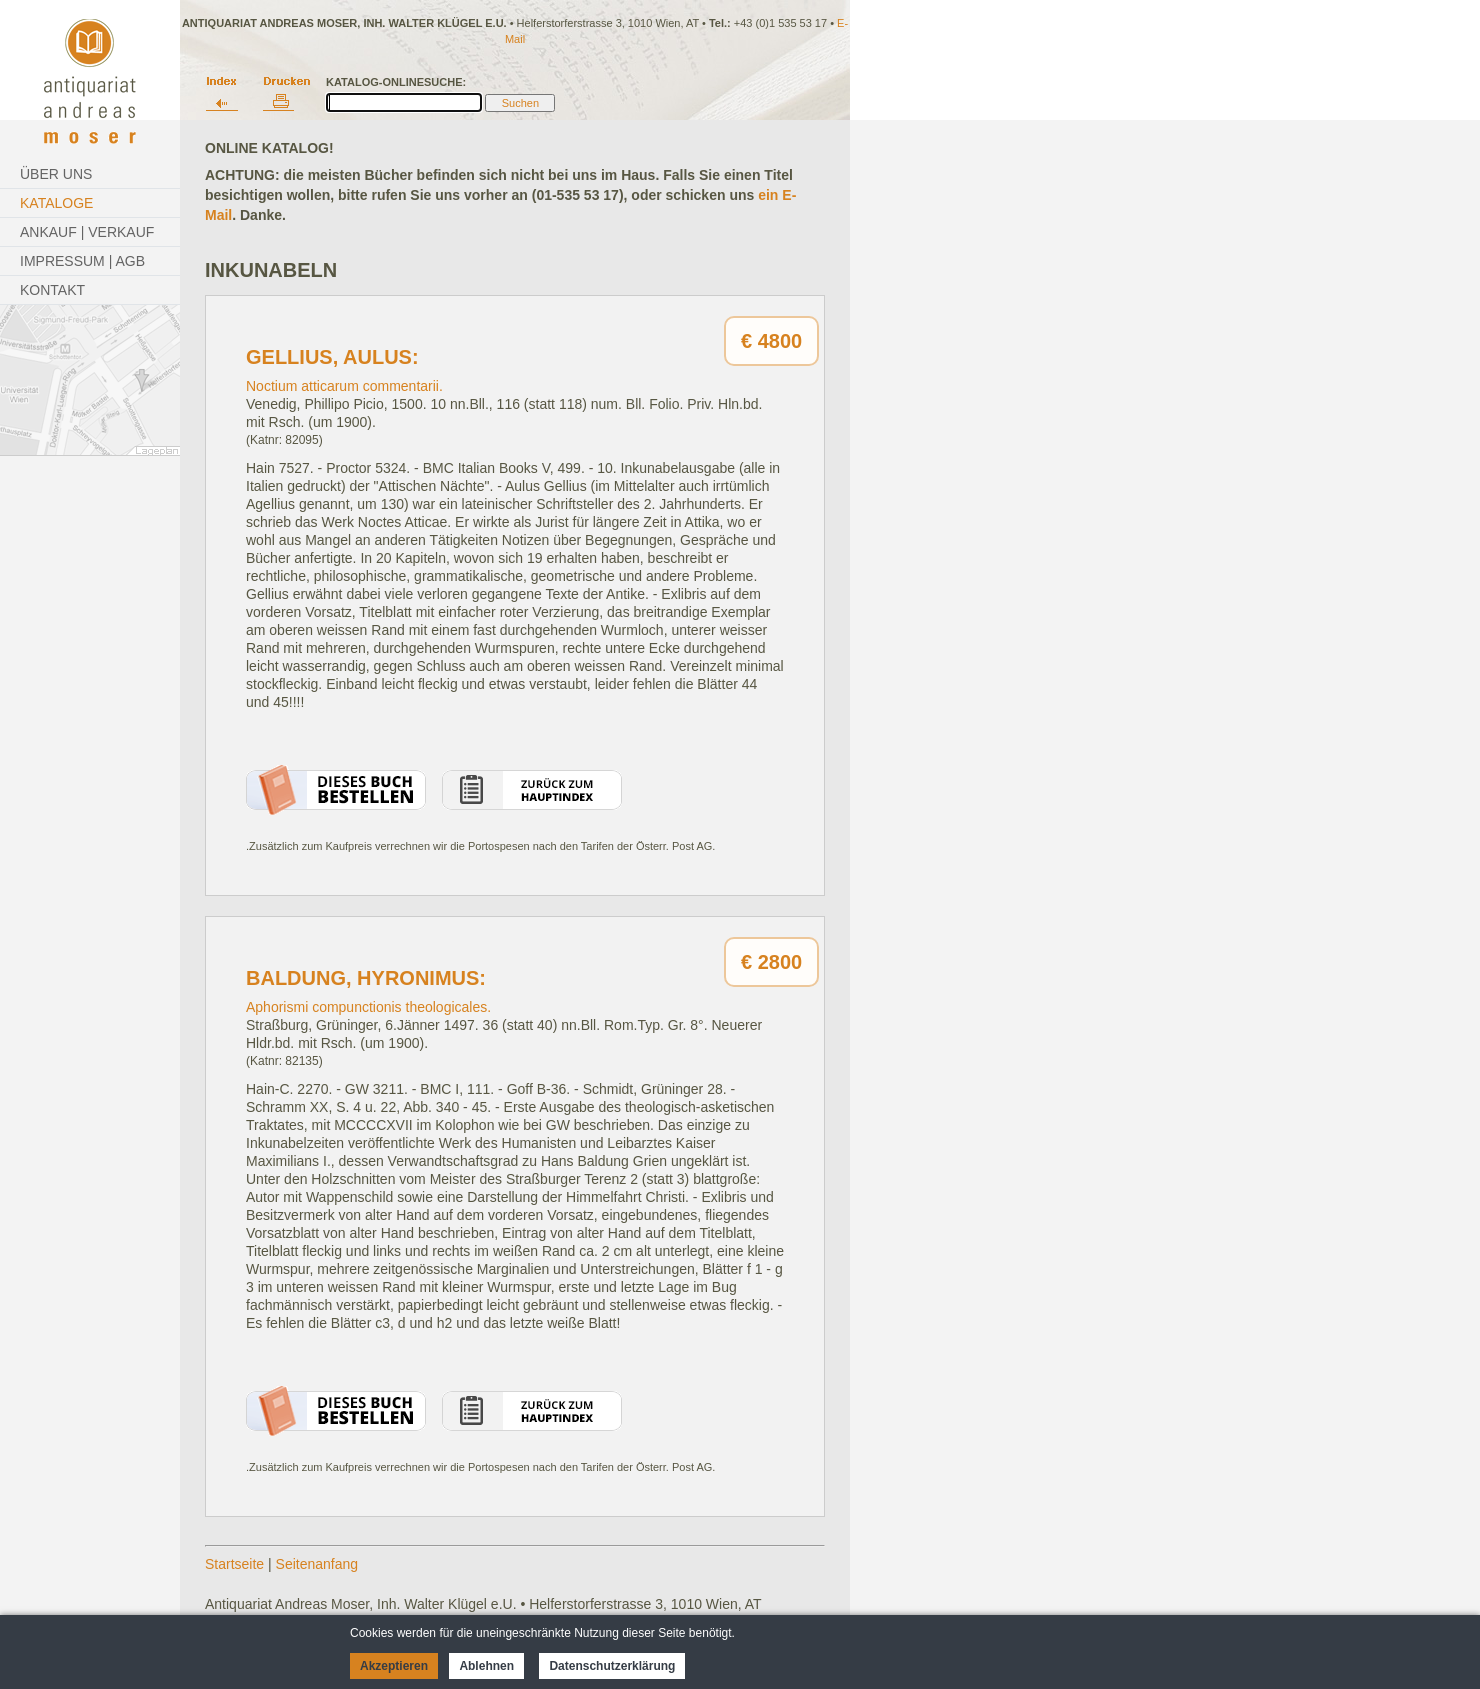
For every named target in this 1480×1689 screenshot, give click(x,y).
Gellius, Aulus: (332, 357)
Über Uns (56, 174)
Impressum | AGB (82, 261)
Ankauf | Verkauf (87, 232)
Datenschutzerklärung (612, 1666)
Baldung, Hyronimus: (366, 978)
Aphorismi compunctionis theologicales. (368, 1007)
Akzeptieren (394, 1666)
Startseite (234, 1564)
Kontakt (52, 290)
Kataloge (56, 203)
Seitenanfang (317, 1564)
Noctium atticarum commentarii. (344, 386)
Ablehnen (486, 1666)
